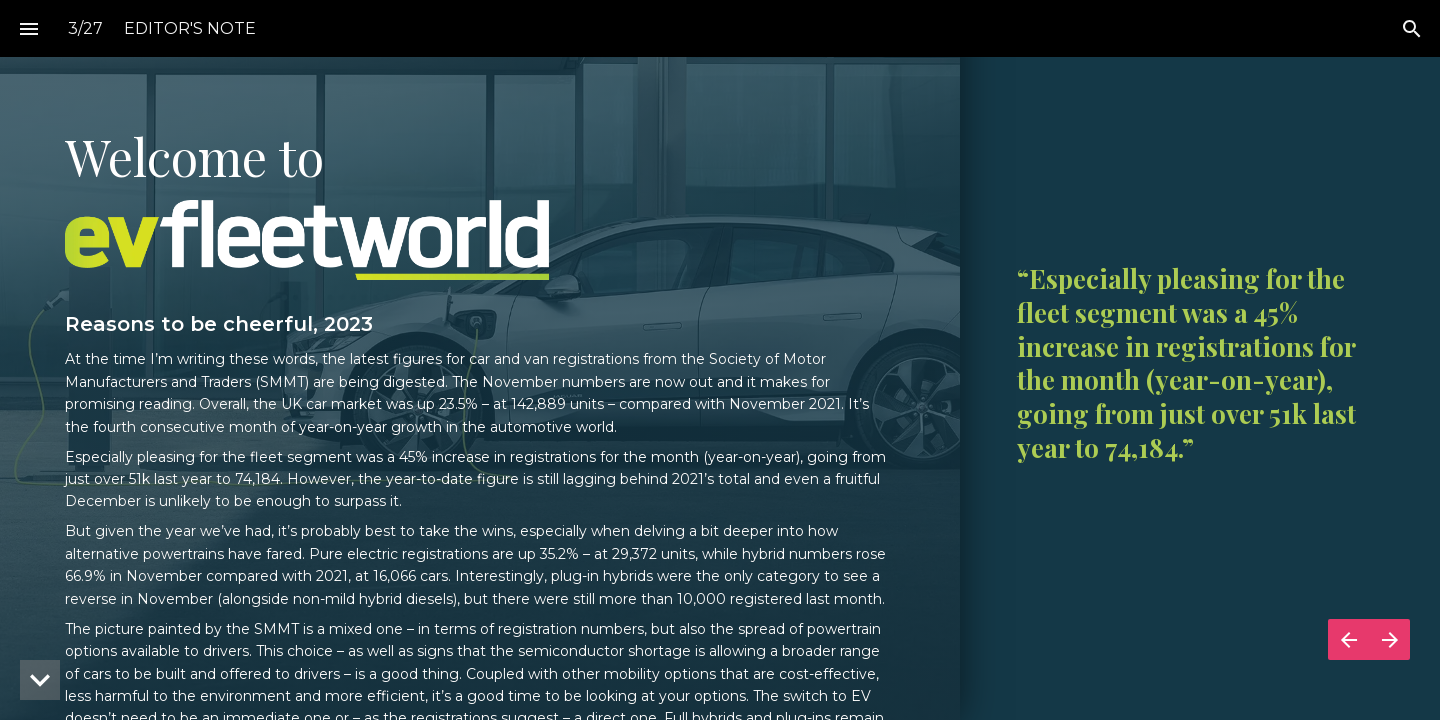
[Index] (28, 28)
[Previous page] (1348, 639)
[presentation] (720, 360)
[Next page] (1389, 639)
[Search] (1411, 28)
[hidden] (40, 680)
